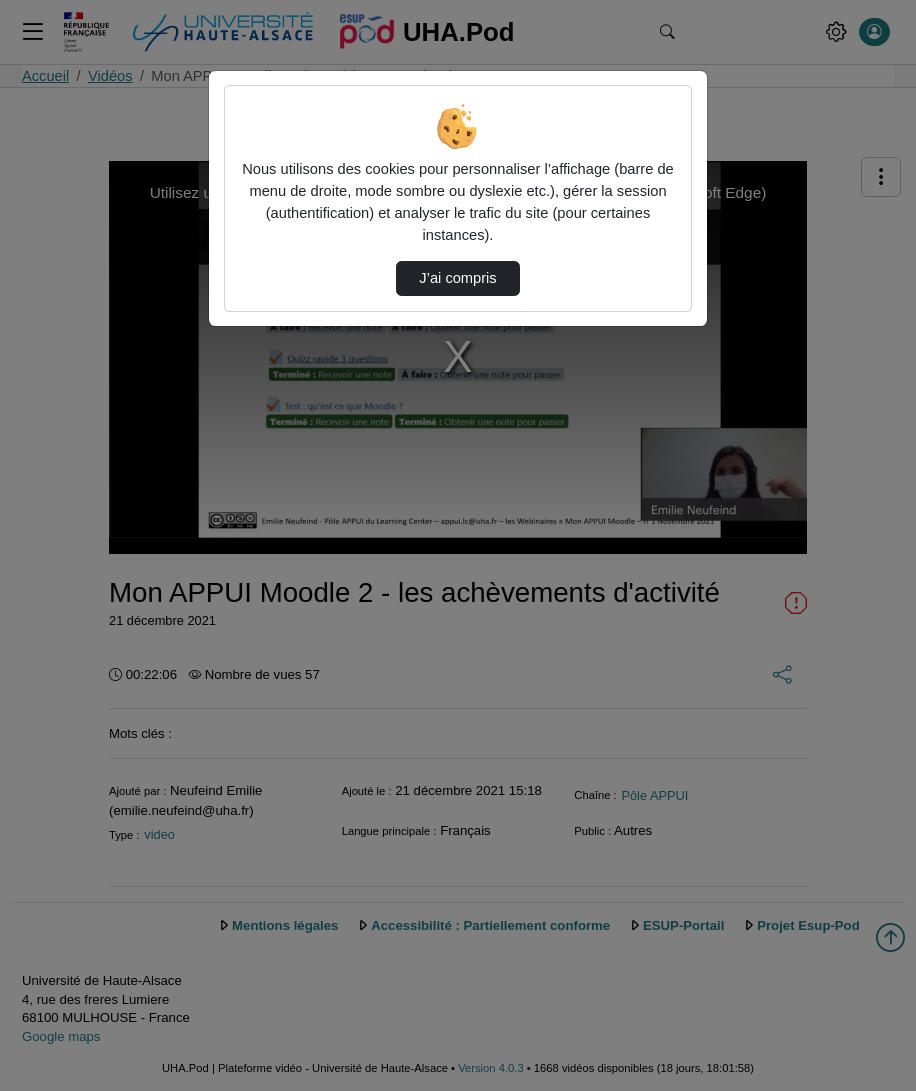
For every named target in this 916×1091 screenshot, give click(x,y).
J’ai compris (457, 278)
